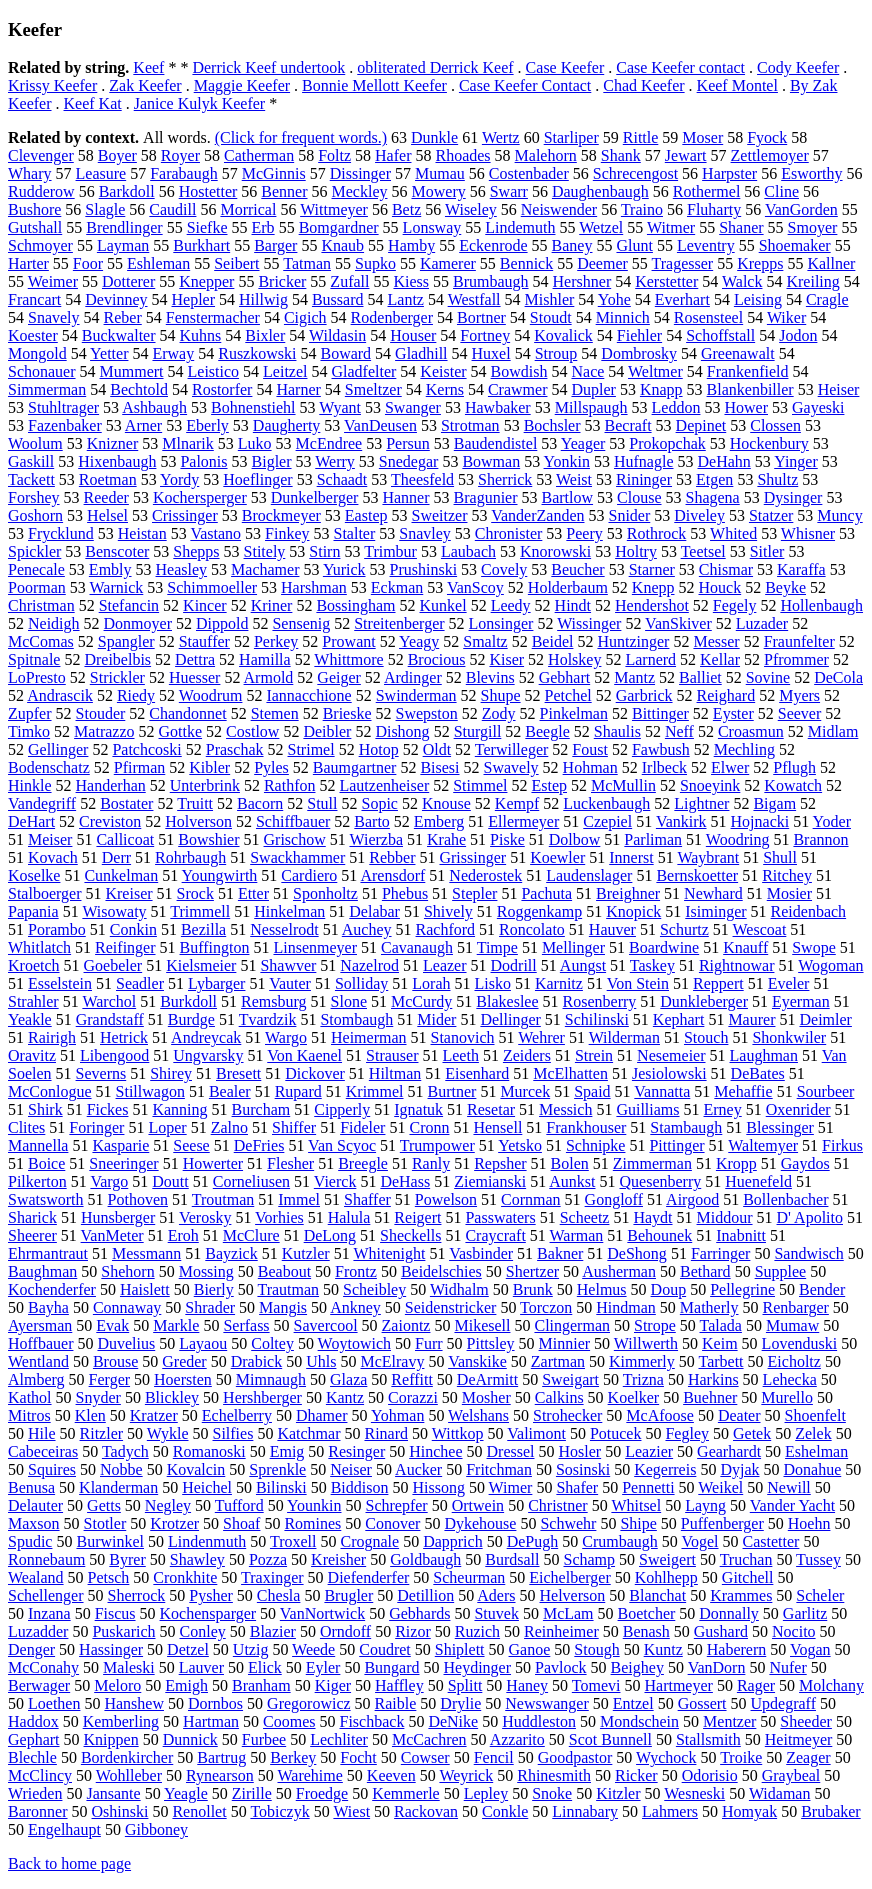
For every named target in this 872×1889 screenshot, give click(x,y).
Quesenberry (661, 1181)
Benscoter (117, 551)
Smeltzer (373, 389)
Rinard (386, 1433)
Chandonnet (187, 713)
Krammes (741, 1595)
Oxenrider (798, 1109)
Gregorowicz (309, 1703)
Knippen (111, 1739)
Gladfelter (364, 371)
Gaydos (805, 1163)
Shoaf (241, 1523)
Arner (143, 425)
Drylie (460, 1703)
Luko (255, 443)
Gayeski (818, 407)
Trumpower (437, 1145)
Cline (781, 191)
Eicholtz (794, 1361)
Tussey (818, 1559)
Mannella (38, 1145)
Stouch (706, 1037)
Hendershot (652, 605)
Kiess (411, 281)
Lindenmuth (207, 1541)
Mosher (486, 1397)
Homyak (749, 1811)
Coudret (385, 1649)
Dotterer (128, 281)
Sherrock (137, 1595)
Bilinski (281, 1487)
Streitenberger (399, 623)
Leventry (706, 245)
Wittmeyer (334, 209)
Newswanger (547, 1703)
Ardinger (413, 677)
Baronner (38, 1811)
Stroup (556, 353)
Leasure (101, 173)
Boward (345, 353)
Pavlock (561, 1667)
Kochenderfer (52, 1289)
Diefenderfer (369, 1577)
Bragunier (486, 497)
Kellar (720, 659)
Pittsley (491, 1343)
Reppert (718, 983)
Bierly (214, 1289)
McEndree (329, 443)
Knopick (633, 911)
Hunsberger (118, 1217)
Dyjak (739, 1469)
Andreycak (206, 1037)
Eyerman (801, 1001)
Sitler (767, 551)
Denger (31, 1649)
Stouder (101, 713)
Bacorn (260, 803)
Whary (30, 173)
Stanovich (463, 1037)
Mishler (550, 299)
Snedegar (409, 461)
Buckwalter (119, 335)
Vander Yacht (792, 1505)
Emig (287, 1451)
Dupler (593, 389)
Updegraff (783, 1703)
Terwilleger (512, 749)
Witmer (671, 227)
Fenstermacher (213, 317)
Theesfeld (422, 479)
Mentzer (729, 1721)
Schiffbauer (293, 821)
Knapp (661, 389)
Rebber (392, 857)
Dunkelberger (315, 497)
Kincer (205, 605)
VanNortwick (322, 1613)
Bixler (265, 335)
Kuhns (201, 335)
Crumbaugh (620, 1541)
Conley (203, 1631)
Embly (110, 569)
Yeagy (419, 641)
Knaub (342, 245)
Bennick (526, 263)
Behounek (659, 1235)
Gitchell (748, 1577)
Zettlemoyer (770, 155)
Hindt (573, 605)
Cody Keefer (798, 67)
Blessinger (780, 1127)
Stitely (265, 551)
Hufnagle (644, 461)
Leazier (649, 1451)
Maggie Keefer (242, 85)
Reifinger (125, 947)
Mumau (440, 173)
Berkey (293, 1757)
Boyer (117, 155)
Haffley (399, 1685)
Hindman (626, 1307)
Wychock (666, 1757)
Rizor (413, 1631)
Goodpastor (575, 1757)
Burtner (452, 1091)
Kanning (179, 1109)
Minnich (623, 317)
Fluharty (714, 209)
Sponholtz (325, 893)
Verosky (205, 1217)
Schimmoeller (212, 587)
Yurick (344, 569)
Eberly (207, 425)
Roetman (108, 479)
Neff (679, 731)
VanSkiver (678, 623)
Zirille (252, 1793)
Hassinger (111, 1649)
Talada (721, 1325)
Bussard (338, 299)
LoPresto (37, 677)
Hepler (194, 299)
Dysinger (793, 497)
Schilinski (597, 1019)
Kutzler (306, 1253)
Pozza (268, 1559)
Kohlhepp (666, 1577)
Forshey (34, 497)
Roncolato (532, 929)
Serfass (246, 1325)
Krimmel (375, 1091)
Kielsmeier (201, 965)
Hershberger (262, 1397)
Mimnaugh (271, 1379)
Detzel (188, 1649)
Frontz (356, 1271)
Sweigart (570, 1379)
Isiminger (715, 911)
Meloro (117, 1685)
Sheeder (806, 1721)
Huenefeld (758, 1181)
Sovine (768, 677)
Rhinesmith (554, 1775)
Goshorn (35, 515)
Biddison (360, 1487)
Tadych (125, 1451)
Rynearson (220, 1775)
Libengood (114, 1055)
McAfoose (660, 1415)
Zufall (349, 281)
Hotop (379, 749)
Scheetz (585, 1217)
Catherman (259, 155)
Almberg (36, 1379)
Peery (584, 533)
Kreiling (812, 281)
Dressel (511, 1451)
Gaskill (31, 461)
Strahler (33, 1001)
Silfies (233, 1433)
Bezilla (203, 929)
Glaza (348, 1379)
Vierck (335, 1181)
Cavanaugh (417, 947)
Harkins (713, 1379)
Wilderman (624, 1037)
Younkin (314, 1505)
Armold (269, 677)
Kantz (345, 1397)
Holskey (574, 659)
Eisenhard (477, 1073)
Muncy (839, 515)
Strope (655, 1325)
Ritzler (102, 1433)
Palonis (203, 461)
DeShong (637, 1253)
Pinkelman (574, 713)
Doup (669, 1289)
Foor (88, 263)
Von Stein (638, 983)
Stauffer (204, 641)
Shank (621, 155)
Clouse (639, 497)
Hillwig (263, 299)
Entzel (633, 1703)
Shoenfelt (815, 1415)
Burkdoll (188, 1001)
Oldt (437, 749)
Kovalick (563, 335)
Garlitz (805, 1613)
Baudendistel (496, 443)
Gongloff (614, 1199)
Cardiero (309, 875)
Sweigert (667, 1559)
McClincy (40, 1775)
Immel (299, 1199)
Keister (443, 371)
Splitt (465, 1685)
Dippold (222, 623)
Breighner (628, 893)
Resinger (356, 1451)
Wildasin (337, 335)
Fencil (494, 1757)
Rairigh (52, 1037)
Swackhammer (297, 857)
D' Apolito (810, 1217)
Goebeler (113, 965)
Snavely (54, 317)
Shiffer (294, 1127)
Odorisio (710, 1775)
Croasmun (751, 731)
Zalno (229, 1127)
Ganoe (530, 1649)
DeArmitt (487, 1379)
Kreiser (128, 893)
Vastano (215, 533)
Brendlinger (124, 227)
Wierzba (376, 839)
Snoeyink (710, 785)
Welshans (478, 1415)
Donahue (812, 1469)
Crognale (369, 1541)
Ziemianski (490, 1181)
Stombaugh (356, 1019)
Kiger (333, 1685)
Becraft (628, 425)
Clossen (775, 425)
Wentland (38, 1361)
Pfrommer (796, 659)
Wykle (168, 1433)
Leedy (511, 605)
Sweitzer (440, 515)
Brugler (348, 1595)
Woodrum (211, 695)
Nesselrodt (284, 929)
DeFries (259, 1145)
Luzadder (38, 1631)
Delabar (374, 911)
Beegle (547, 731)
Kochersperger (200, 497)
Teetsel (703, 551)
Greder (184, 1361)
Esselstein (60, 983)
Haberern (737, 1649)
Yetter (109, 353)
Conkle (505, 1811)
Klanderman (118, 1487)
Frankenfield (748, 371)
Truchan (746, 1559)
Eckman (397, 587)
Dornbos (215, 1703)
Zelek (813, 1433)
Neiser (351, 1469)
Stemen (275, 713)
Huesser (195, 677)
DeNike (453, 1721)
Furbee (264, 1739)
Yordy (179, 479)
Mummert (132, 371)
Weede (313, 1649)
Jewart (686, 155)
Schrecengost (635, 173)
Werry (335, 461)
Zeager (808, 1757)
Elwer (730, 767)
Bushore (34, 209)
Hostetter (208, 191)
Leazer (445, 965)
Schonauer (42, 371)
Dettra (195, 659)
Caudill (172, 209)
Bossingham (355, 605)
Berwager (39, 1685)
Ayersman (40, 1325)
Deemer (602, 263)
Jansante (113, 1793)
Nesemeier (671, 1055)
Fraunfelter (799, 641)
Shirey (171, 1073)
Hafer (393, 155)
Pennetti (648, 1487)
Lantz (406, 299)
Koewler (557, 857)
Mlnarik (188, 443)
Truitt (195, 803)
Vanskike (477, 1361)
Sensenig (301, 623)
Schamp (590, 1559)
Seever (800, 713)
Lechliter (339, 1739)
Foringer (96, 1127)
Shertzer (532, 1271)
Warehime (309, 1775)
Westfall (474, 299)
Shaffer (367, 1199)
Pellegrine (742, 1289)
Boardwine (664, 947)
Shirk (45, 1109)
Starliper (571, 137)
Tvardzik (268, 1019)
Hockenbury (769, 443)
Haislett (145, 1289)
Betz (406, 209)
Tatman (307, 263)
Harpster (729, 173)
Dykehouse (480, 1523)
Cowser (425, 1757)
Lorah (431, 983)
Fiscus (115, 1613)
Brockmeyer (281, 515)
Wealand (36, 1577)
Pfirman (140, 767)
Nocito (794, 1631)
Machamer (265, 569)
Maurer (751, 1019)
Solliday (361, 983)
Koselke (34, 875)
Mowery (439, 191)
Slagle (105, 209)
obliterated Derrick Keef (435, 67)
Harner (298, 389)
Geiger (339, 677)
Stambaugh (686, 1127)
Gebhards (419, 1613)
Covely (504, 569)
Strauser (392, 1055)
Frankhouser (586, 1127)
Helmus (602, 1289)
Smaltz (485, 641)
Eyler (323, 1667)
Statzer (771, 515)
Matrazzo (104, 731)
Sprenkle (277, 1469)
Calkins (559, 1397)
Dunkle (434, 137)
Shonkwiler (789, 1037)
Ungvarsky (208, 1055)
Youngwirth (220, 875)
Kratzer (154, 1415)
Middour (725, 1217)
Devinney (116, 299)
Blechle (32, 1757)
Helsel (107, 515)
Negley (168, 1505)
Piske (507, 839)
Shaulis (617, 731)
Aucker (418, 1469)
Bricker (282, 281)
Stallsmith (708, 1739)
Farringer (721, 1253)
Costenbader (529, 173)
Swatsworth (46, 1199)
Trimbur (390, 551)
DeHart (31, 821)
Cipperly (342, 1109)
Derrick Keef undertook (268, 67)
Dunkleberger (704, 1001)
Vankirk (681, 821)
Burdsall (512, 1559)
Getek (752, 1433)
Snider (630, 515)
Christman (41, 605)
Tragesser (683, 263)
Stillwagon (150, 1091)
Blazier (273, 1631)
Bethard (705, 1271)
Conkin (133, 929)
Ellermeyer (523, 821)
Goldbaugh (425, 1559)
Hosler (580, 1451)
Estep (549, 785)
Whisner (808, 533)
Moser (702, 137)
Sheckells (410, 1235)
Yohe (614, 299)
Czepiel (607, 821)
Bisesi (439, 767)
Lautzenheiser (384, 785)
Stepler (474, 893)
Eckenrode (493, 245)
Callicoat (125, 839)
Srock (195, 893)
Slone (349, 1001)
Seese (191, 1145)
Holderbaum (568, 587)
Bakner (560, 1253)
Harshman (314, 587)
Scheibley (374, 1289)
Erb (263, 227)
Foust (590, 749)
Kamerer (448, 263)
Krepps (760, 263)
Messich (565, 1109)
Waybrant (708, 857)
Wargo (286, 1037)
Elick (265, 1667)
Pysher (211, 1595)
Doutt (170, 1181)
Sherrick (505, 479)
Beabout (284, 1271)
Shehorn (127, 1271)
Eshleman (158, 263)
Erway (173, 353)
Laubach (468, 551)
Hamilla (265, 659)
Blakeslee (507, 1001)
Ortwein (478, 1505)
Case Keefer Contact (525, 85)
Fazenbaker (65, 425)
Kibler (209, 767)
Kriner (272, 605)
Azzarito (517, 1739)
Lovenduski (800, 1343)
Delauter (35, 1505)
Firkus (842, 1145)
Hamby (411, 245)
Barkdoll (127, 191)
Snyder (98, 1397)
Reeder (106, 497)
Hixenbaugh (117, 461)
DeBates (758, 1073)
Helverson (573, 1595)
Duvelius (126, 1343)
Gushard (721, 1631)
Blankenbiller (750, 389)
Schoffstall (720, 335)
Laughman (764, 1055)
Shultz (777, 479)
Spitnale (34, 659)
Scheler (820, 1595)
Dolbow (575, 839)
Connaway (127, 1307)
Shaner (741, 227)
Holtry (636, 551)
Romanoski (209, 1451)
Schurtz (684, 929)
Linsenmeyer (315, 947)
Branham (261, 1685)
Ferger (109, 1379)
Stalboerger (44, 893)
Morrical (248, 209)
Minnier (565, 1343)
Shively (448, 911)
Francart (34, 299)
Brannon (820, 839)
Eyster (733, 713)
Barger (275, 245)
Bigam (774, 803)
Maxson (34, 1523)
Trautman (288, 1289)
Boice (46, 1163)
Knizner (113, 443)
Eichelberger (569, 1577)
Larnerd (650, 659)
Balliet (700, 677)
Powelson (446, 1199)
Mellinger (573, 947)
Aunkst (572, 1181)
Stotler (105, 1523)
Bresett (238, 1073)
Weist (574, 479)
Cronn (429, 1127)
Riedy (136, 695)
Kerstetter (666, 281)
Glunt (634, 245)
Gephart (34, 1739)
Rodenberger (392, 317)
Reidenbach (809, 911)
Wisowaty (114, 911)
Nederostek (485, 875)
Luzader (762, 623)
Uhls (321, 1361)
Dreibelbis (117, 659)
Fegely (735, 605)
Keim (720, 1343)
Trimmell (200, 911)
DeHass (405, 1181)
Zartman (558, 1361)
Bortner (481, 317)
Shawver (288, 965)
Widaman (780, 1793)
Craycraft (495, 1235)
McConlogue (50, 1091)
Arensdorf (392, 875)
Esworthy (811, 173)
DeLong (330, 1235)
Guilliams (647, 1109)
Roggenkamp (539, 911)
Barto (372, 821)
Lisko (492, 983)
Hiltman (395, 1073)
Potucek (616, 1433)
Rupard (298, 1091)
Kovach (53, 857)
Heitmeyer (799, 1739)
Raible (396, 1703)
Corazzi (413, 1397)
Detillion (425, 1595)
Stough (596, 1649)
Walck (742, 281)
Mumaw (792, 1325)
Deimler (825, 1019)
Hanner (405, 497)
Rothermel (707, 191)
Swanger (413, 407)
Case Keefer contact (680, 67)
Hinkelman (289, 911)
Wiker (786, 317)
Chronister (509, 533)
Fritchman (499, 1469)
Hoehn (809, 1523)
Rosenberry (600, 1001)
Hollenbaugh (821, 605)
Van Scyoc (342, 1145)
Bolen (570, 1163)
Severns (101, 1073)
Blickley (172, 1397)
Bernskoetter (697, 875)
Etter (253, 893)
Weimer (53, 281)
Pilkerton (37, 1181)
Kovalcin (196, 1469)
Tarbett (720, 1361)
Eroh (183, 1235)
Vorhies (279, 1217)
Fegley (687, 1433)
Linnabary (585, 1811)
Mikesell (482, 1325)
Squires (52, 1469)
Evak (112, 1325)
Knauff (745, 947)
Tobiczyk (279, 1811)
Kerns (445, 389)
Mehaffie (743, 1091)
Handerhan (111, 785)
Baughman (42, 1271)
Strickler (117, 677)
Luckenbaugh (606, 803)
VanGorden (801, 209)
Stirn (324, 551)
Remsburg (273, 1001)
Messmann (146, 1253)
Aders (496, 1595)
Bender (822, 1289)
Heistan (142, 533)
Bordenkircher (127, 1757)
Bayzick (231, 1253)
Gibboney (156, 1829)
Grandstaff (110, 1019)
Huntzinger (633, 641)
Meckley (360, 191)
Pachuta (546, 893)
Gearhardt (729, 1451)
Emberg (439, 821)
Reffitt (411, 1379)
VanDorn (717, 1667)
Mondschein (639, 1721)
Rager (756, 1685)
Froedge (322, 1793)
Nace (587, 371)
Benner (284, 191)
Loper (167, 1127)
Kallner (831, 263)
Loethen (54, 1703)
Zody (499, 713)
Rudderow (41, 191)
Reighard (726, 695)
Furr (429, 1343)
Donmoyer (138, 623)
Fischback (372, 1721)
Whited (733, 533)
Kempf (517, 803)
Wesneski (694, 1793)
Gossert (702, 1703)
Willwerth (646, 1343)
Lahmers (670, 1811)
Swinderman (416, 695)
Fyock (767, 137)
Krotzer (174, 1523)
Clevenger (41, 155)
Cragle (827, 299)
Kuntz (663, 1649)
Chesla (279, 1595)
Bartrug (221, 1757)
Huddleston (539, 1721)
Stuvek (496, 1613)
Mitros (29, 1415)
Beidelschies (441, 1271)
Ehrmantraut (48, 1253)
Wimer (511, 1487)
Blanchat (657, 1595)
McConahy (43, 1667)
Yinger (796, 461)
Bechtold (139, 389)
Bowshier (208, 839)
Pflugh (794, 767)
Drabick (257, 1361)
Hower (746, 407)
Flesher (290, 1163)
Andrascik (60, 695)
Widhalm (459, 1289)
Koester (33, 335)
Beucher (577, 569)
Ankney (355, 1307)
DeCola (838, 677)
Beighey (637, 1667)
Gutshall (35, 227)
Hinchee (435, 1451)
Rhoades (462, 155)
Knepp (653, 587)
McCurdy (421, 1001)
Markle (176, 1325)
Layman (123, 245)
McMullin (623, 785)
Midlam (833, 731)
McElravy (392, 1361)
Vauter (290, 983)
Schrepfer (397, 1505)
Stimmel (480, 785)
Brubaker (831, 1811)
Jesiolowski (669, 1073)
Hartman (211, 1721)
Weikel (720, 1487)
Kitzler (618, 1793)
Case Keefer (565, 67)
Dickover (315, 1073)
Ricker (636, 1775)
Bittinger (660, 713)
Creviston (110, 821)
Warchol (109, 1001)
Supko (375, 263)
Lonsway (432, 227)
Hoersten (183, 1379)
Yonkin (567, 461)
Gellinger (58, 749)
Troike (741, 1757)
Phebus (405, 893)
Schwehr (568, 1523)
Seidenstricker (451, 1307)
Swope (814, 947)
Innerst (631, 857)
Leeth (460, 1055)
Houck (720, 587)
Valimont (536, 1433)
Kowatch (793, 785)
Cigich (305, 317)
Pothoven (138, 1199)
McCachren (429, 1739)
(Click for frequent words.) (301, 137)
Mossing (206, 1271)
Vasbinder (481, 1253)
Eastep (366, 515)
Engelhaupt (64, 1829)
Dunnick (190, 1739)
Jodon (798, 335)
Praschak (235, 749)
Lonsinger (501, 623)
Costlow (252, 731)
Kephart (679, 1019)
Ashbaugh (154, 407)
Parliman (653, 839)
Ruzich (477, 1631)
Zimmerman (652, 1163)
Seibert (236, 263)
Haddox (33, 1721)
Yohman (398, 1415)
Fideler (362, 1127)
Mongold (37, 353)
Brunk (533, 1289)
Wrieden (35, 1793)
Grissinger (472, 857)
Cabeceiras (43, 1451)
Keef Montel (737, 85)
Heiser (839, 389)
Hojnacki (760, 821)
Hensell (497, 1127)
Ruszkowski (257, 353)
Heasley (182, 569)
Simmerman (47, 389)
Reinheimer (561, 1631)
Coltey (272, 1343)
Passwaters (500, 1217)
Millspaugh (591, 407)
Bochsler (552, 425)
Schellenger (46, 1595)
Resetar (491, 1109)
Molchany (831, 1685)
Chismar (726, 569)
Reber (123, 317)
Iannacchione (308, 695)
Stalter (354, 533)
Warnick (117, 587)
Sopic (379, 803)
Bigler (272, 461)
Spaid (592, 1091)
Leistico (214, 371)
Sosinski (583, 1469)
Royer (180, 155)
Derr (116, 857)
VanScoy (475, 587)
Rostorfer (222, 389)
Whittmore (348, 659)
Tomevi (596, 1685)
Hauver (612, 929)
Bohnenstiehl (253, 407)
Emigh (186, 1685)
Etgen (714, 479)
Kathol (30, 1397)
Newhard (713, 893)
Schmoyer (40, 245)
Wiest (351, 1811)
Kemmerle (406, 1793)
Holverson (198, 821)
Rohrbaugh (190, 857)
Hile (42, 1433)
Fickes (108, 1109)
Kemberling (121, 1721)
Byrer (127, 1559)
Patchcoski (146, 749)
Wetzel (601, 227)
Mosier (789, 893)
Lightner (701, 803)
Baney (572, 245)
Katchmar (308, 1433)
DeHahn (724, 461)
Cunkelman (121, 875)
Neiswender (559, 209)
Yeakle (30, 1019)
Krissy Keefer (52, 85)
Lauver (201, 1667)
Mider (436, 1019)
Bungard (391, 1667)
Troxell (293, 1541)
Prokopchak (667, 443)
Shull (780, 857)
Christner (558, 1505)
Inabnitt (741, 1235)
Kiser (506, 659)
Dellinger (510, 1019)
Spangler (126, 641)
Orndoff (345, 1631)
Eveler (789, 983)
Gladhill (421, 353)
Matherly (709, 1307)
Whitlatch (39, 947)
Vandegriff (42, 803)
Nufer (787, 1667)
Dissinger (360, 173)
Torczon (546, 1307)
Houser (413, 335)
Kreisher (338, 1559)
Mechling (744, 749)
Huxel (491, 353)
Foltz (334, 155)
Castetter (771, 1541)
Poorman (37, 587)
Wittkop (458, 1433)
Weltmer (655, 371)
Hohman (590, 767)
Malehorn (546, 155)
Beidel (553, 641)
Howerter (213, 1163)
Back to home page (69, 1863)
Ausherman (619, 1271)
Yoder (832, 821)
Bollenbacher (785, 1199)
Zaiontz (406, 1325)
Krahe (446, 839)
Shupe (501, 695)
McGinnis (274, 173)
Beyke (785, 587)
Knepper (206, 281)
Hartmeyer (678, 1685)
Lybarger (216, 983)
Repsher (500, 1163)
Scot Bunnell (610, 1739)
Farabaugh (184, 173)
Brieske (347, 713)
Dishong (402, 731)
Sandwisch (808, 1253)
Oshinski (120, 1811)
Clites (26, 1127)
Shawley (197, 1559)
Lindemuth (520, 227)
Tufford (239, 1505)
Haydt (652, 1217)
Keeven (391, 1775)
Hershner (582, 281)
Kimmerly (642, 1361)
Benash (646, 1631)
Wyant (340, 407)
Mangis (283, 1307)
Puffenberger (722, 1523)
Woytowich (354, 1343)
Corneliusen (251, 1181)
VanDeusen (380, 425)
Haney (527, 1685)
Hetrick (124, 1037)
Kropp (736, 1163)
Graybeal (791, 1775)
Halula (349, 1217)
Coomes (289, 1721)
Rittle (641, 137)
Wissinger (589, 623)
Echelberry (237, 1415)
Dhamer (322, 1415)
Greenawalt (738, 353)
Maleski (129, 1667)
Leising (758, 299)
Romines (312, 1523)
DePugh (533, 1541)
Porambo (57, 929)
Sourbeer (826, 1091)
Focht (358, 1757)
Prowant (348, 641)
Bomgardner (339, 227)
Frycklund (61, 533)
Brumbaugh (491, 281)
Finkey (287, 533)
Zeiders (527, 1055)
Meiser (50, 839)
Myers (799, 695)
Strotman (470, 425)
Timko (29, 731)
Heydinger (478, 1667)
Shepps (196, 551)
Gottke (181, 731)
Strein (594, 1055)
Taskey (652, 965)
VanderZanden (537, 515)
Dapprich (453, 1541)
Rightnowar (737, 965)
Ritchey (787, 875)
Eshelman (816, 1451)
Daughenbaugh (600, 191)
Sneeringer (123, 1163)
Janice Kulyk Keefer (200, 103)
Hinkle (30, 785)
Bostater (126, 803)
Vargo (109, 1181)
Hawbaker (498, 407)
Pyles (271, 767)
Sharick (32, 1217)
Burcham (261, 1109)
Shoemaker (795, 245)
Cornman (531, 1199)
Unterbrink (205, 785)
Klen (90, 1415)
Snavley (425, 533)
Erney (723, 1109)
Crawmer (518, 389)
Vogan (810, 1649)
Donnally (729, 1613)
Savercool (326, 1325)
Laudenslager (589, 875)
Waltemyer (763, 1145)
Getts (104, 1505)
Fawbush (661, 749)
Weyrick (466, 1775)
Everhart (682, 299)
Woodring (738, 839)
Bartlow (568, 497)
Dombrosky (639, 353)
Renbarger (796, 1307)
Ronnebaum (46, 1559)
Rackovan (426, 1811)
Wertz (501, 137)
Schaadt (342, 479)
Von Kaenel (304, 1055)
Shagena (713, 497)
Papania (33, 911)
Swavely (511, 767)
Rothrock (657, 533)
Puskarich (123, 1631)
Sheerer (32, 1235)
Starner (652, 569)
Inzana (49, 1613)
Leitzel (285, 371)
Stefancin (129, 605)
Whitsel (636, 1505)
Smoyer (813, 227)
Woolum (35, 443)
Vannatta (662, 1091)
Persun (408, 443)
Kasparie (120, 1145)
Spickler (34, 551)
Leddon (676, 407)
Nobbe (121, 1469)
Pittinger (676, 1145)
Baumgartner (355, 767)
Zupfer (30, 713)
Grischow (295, 839)
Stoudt (551, 317)
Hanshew (134, 1703)
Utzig (251, 1649)
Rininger (644, 479)
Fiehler (639, 335)
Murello (787, 1397)
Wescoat (760, 929)
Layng (705, 1505)
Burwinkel (110, 1541)
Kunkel (443, 605)
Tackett (31, 479)
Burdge (191, 1019)
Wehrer (541, 1037)
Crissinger (185, 515)
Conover (392, 1523)
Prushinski (424, 569)
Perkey (276, 641)
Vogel (699, 1541)
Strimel (311, 749)
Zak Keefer (145, 85)
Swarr (509, 191)
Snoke (552, 1793)
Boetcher (647, 1613)
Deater (739, 1415)
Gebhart (565, 677)
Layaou (203, 1343)
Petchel (568, 695)
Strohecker (567, 1415)
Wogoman (830, 965)
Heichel (207, 1487)
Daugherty (287, 425)
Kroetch (34, 965)
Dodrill (514, 965)
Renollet (199, 1811)
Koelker (634, 1397)
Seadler (140, 983)
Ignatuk (418, 1109)
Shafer (577, 1487)
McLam (568, 1613)
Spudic (30, 1541)
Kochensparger (208, 1613)
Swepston (427, 713)
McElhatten (570, 1073)
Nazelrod (369, 965)
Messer (716, 641)
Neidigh (54, 623)
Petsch (109, 1577)
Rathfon (290, 785)
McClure (251, 1235)
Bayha (48, 1307)
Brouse (115, 1361)
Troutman (223, 1199)
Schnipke (596, 1145)
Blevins (490, 677)
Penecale (36, 569)
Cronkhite (185, 1577)
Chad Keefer (643, 85)
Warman (577, 1235)
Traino (642, 209)
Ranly (431, 1163)
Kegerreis (665, 1469)
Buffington (215, 947)
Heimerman (369, 1037)
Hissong (438, 1487)
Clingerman (572, 1325)
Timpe (497, 947)
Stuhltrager (63, 407)
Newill (789, 1487)
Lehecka (790, 1379)
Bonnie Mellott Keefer (374, 85)
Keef (148, 67)
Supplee (781, 1271)
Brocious (437, 659)
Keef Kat (93, 103)
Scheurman (469, 1577)
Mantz (634, 677)
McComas (41, 641)
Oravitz (32, 1055)
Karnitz (559, 983)
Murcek (525, 1091)
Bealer (230, 1091)
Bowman (491, 461)
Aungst (583, 965)
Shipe (638, 1523)
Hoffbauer (40, 1343)
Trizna (643, 1379)
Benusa (31, 1487)
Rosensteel (708, 317)
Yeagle (186, 1793)
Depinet (701, 425)
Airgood (692, 1199)
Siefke (207, 227)
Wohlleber (129, 1775)
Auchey (367, 929)
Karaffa (801, 569)
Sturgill (478, 731)
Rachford (446, 929)
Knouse (446, 803)
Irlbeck (664, 767)
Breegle (363, 1163)
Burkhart (201, 245)
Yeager (583, 443)
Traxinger (272, 1577)
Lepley (486, 1793)
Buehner (710, 1397)
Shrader (210, 1307)
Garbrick (644, 695)
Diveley (699, 515)
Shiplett (460, 1649)
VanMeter (112, 1235)
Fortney (485, 335)
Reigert (417, 1217)
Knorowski (555, 551)
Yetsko (520, 1145)
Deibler (327, 731)
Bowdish (519, 371)
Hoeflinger (257, 479)
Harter (28, 263)
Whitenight (389, 1253)
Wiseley (471, 209)
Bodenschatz (49, 767)
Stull (322, 803)
